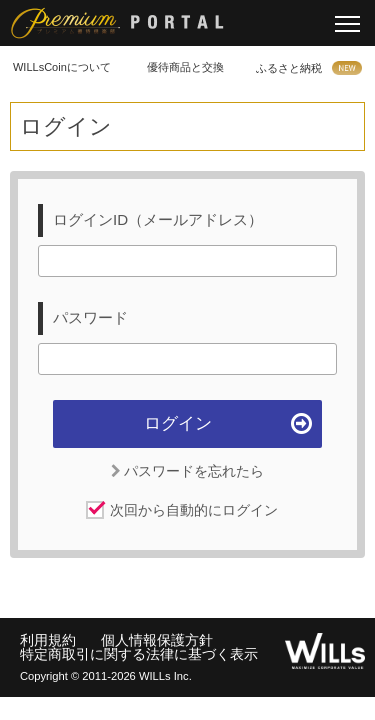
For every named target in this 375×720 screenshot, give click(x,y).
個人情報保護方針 (157, 640)
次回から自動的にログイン (194, 510)
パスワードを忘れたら (188, 471)
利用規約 (48, 640)
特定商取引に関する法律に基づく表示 (139, 654)
